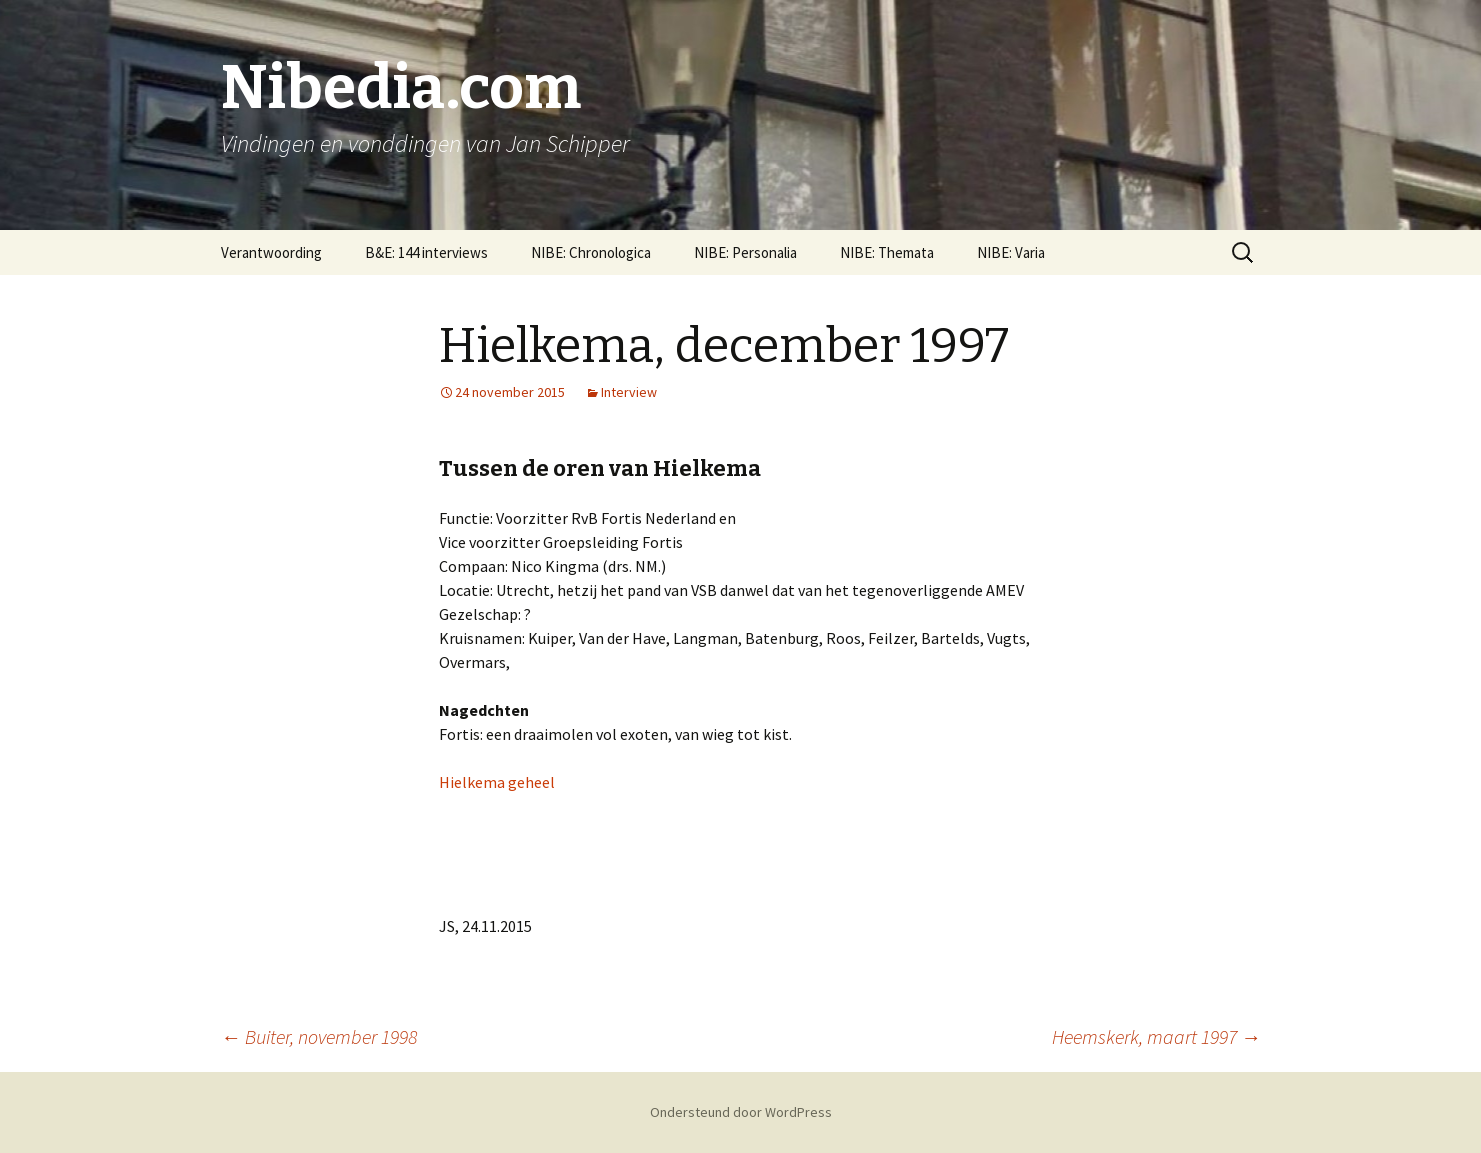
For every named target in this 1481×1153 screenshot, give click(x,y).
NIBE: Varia (1011, 252)
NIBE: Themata (887, 252)
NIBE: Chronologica (591, 252)
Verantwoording (271, 252)
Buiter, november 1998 (319, 1036)
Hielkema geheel (497, 782)
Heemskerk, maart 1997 (1156, 1036)
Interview (629, 392)
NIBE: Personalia (745, 252)
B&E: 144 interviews (426, 252)
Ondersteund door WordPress (741, 1112)
